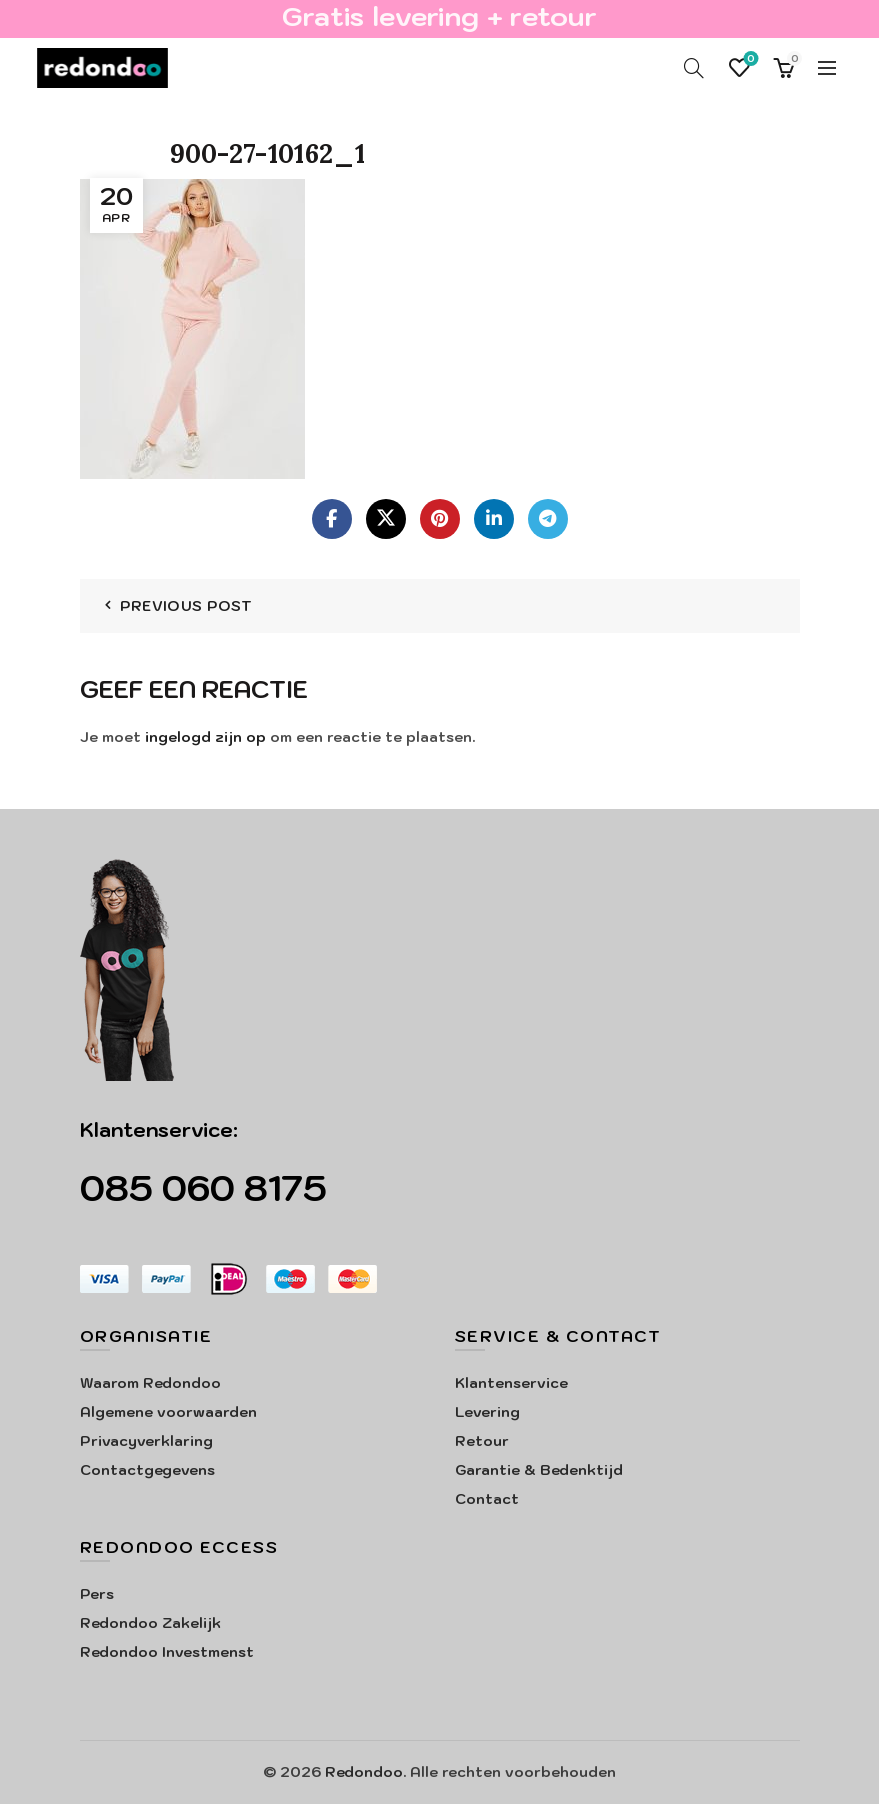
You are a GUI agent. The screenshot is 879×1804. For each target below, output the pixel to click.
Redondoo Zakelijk (150, 1623)
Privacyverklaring (146, 1441)
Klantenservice (511, 1383)
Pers (97, 1594)
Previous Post (186, 606)
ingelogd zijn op (205, 737)
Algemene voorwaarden (168, 1412)
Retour (482, 1441)
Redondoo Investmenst (167, 1652)
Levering (487, 1412)
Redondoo (364, 1772)
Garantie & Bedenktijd (539, 1470)
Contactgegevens (147, 1470)
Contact (487, 1499)
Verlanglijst (749, 59)
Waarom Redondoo (150, 1383)
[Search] (694, 68)
